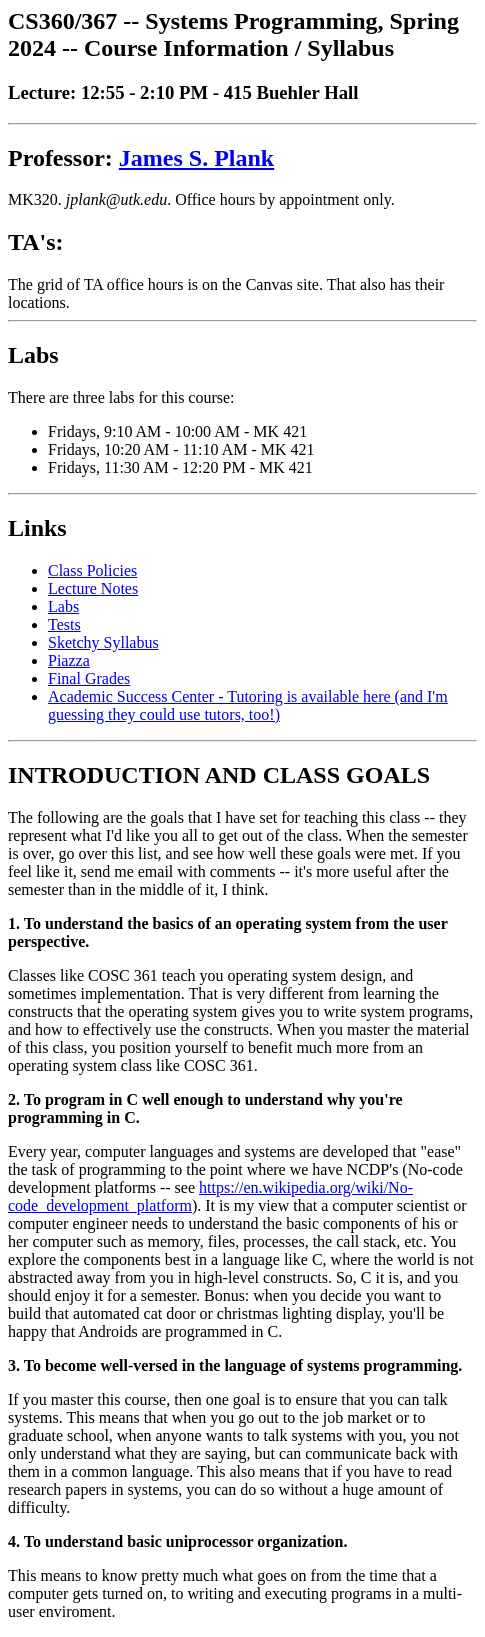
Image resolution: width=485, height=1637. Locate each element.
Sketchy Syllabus (103, 642)
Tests (64, 624)
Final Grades (89, 678)
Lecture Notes (93, 588)
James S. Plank (196, 158)
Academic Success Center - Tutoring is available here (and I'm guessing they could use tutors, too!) (248, 705)
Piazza (69, 660)
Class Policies (92, 570)
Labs (63, 606)
